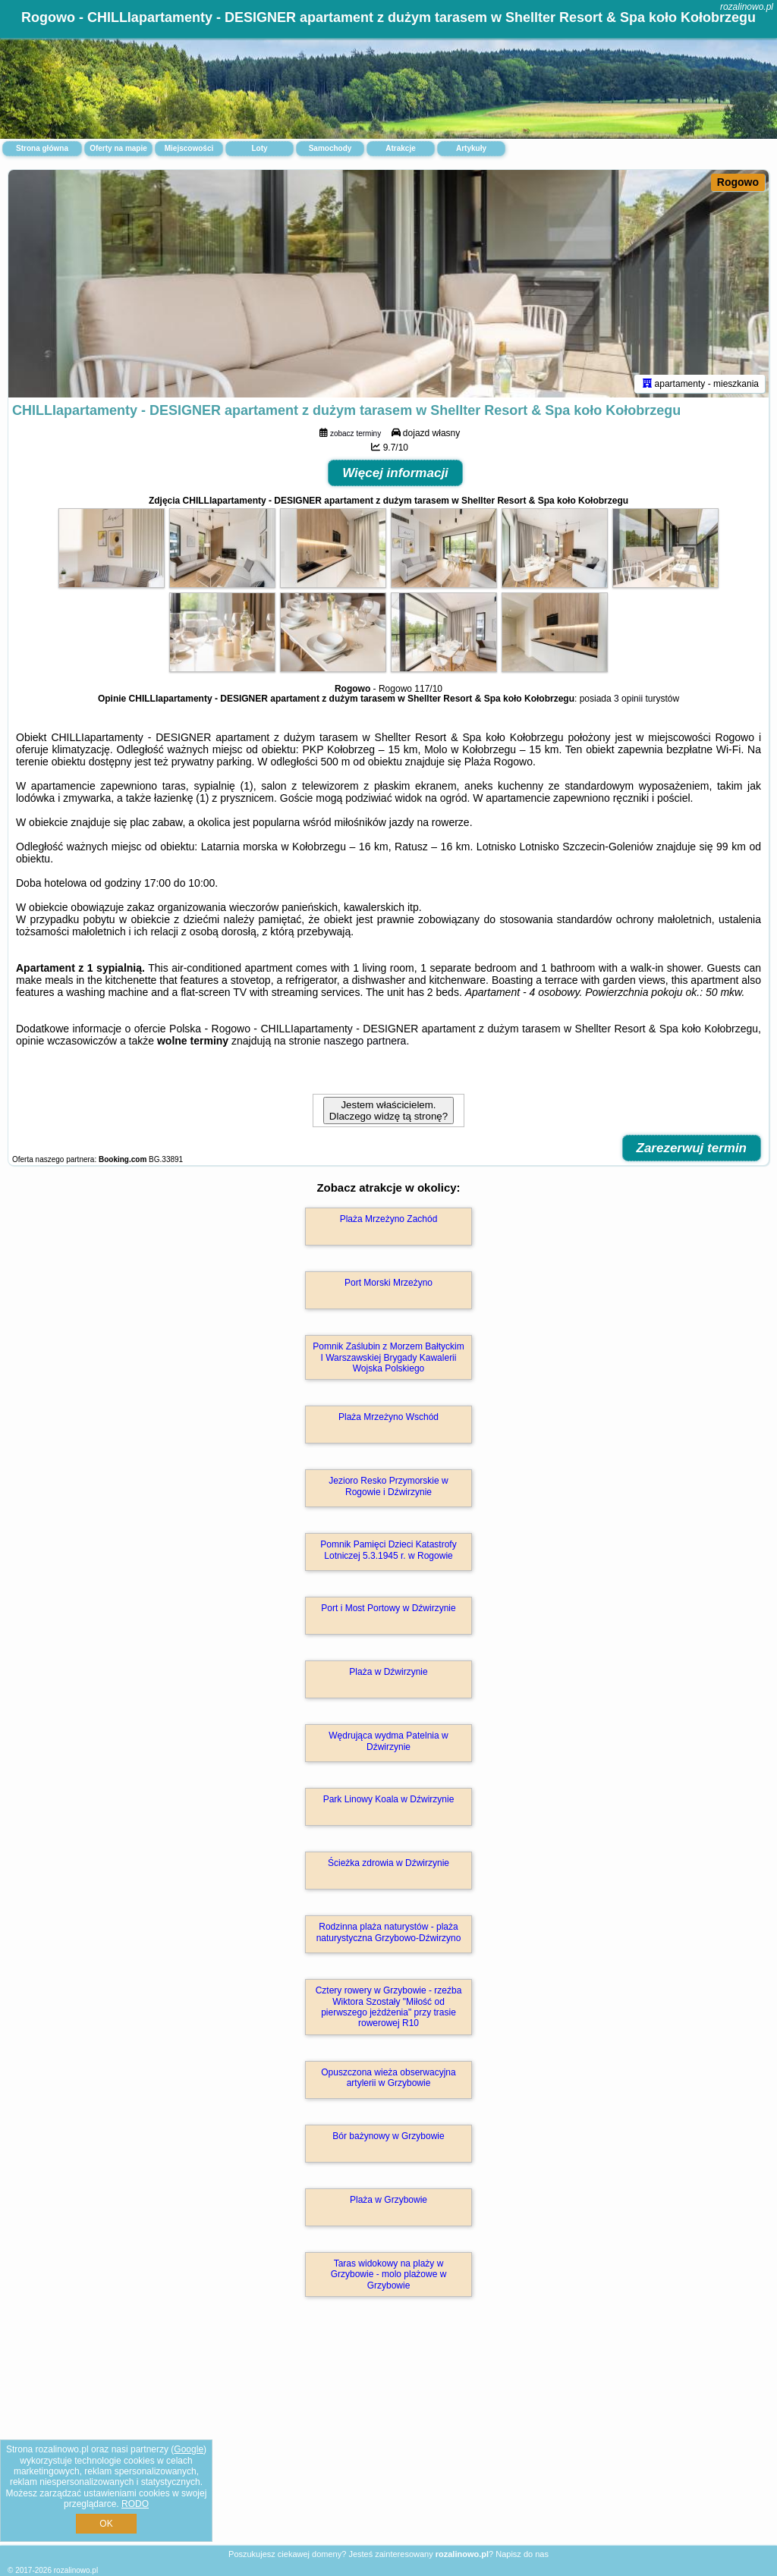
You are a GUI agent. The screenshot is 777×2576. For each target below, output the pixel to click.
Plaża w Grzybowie (388, 2199)
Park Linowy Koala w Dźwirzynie (389, 1799)
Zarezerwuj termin (692, 1148)
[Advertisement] (388, 2437)
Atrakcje (400, 148)
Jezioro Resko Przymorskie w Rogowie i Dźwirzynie (388, 1486)
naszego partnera (364, 1041)
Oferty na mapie (118, 148)
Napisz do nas (522, 2554)
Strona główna (42, 148)
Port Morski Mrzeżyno (388, 1282)
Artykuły (471, 148)
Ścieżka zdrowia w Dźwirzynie (388, 1863)
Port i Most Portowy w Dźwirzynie (388, 1608)
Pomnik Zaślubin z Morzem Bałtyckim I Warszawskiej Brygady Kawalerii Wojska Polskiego (388, 1357)
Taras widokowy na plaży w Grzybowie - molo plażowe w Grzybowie (389, 2274)
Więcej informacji (395, 473)
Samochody (330, 148)
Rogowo (738, 182)
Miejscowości (189, 148)
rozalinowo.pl (746, 7)
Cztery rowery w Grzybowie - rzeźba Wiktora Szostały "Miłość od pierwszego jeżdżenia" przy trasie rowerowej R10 (389, 2006)
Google (188, 2449)
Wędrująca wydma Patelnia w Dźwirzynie (388, 1740)
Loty (259, 148)
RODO (135, 2504)
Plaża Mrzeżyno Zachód (389, 1219)
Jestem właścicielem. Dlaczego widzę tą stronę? (388, 1110)
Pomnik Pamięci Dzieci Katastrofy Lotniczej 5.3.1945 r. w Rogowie (388, 1549)
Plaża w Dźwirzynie (388, 1672)
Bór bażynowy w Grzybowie (388, 2136)
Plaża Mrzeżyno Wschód (388, 1417)
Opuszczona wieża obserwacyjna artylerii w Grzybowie (388, 2077)
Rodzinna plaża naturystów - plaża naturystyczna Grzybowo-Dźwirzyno (388, 1932)
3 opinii (628, 698)
